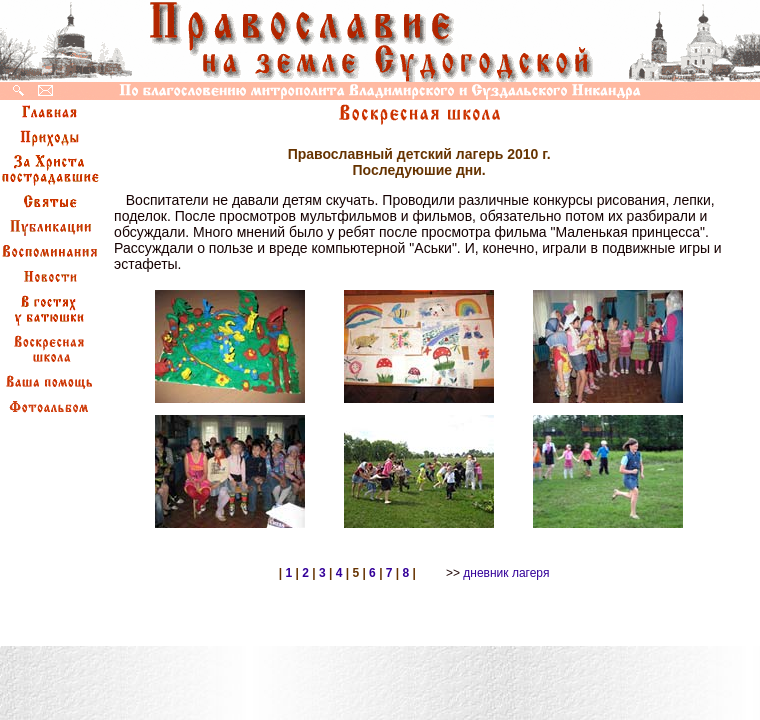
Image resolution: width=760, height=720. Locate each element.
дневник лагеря (506, 573)
